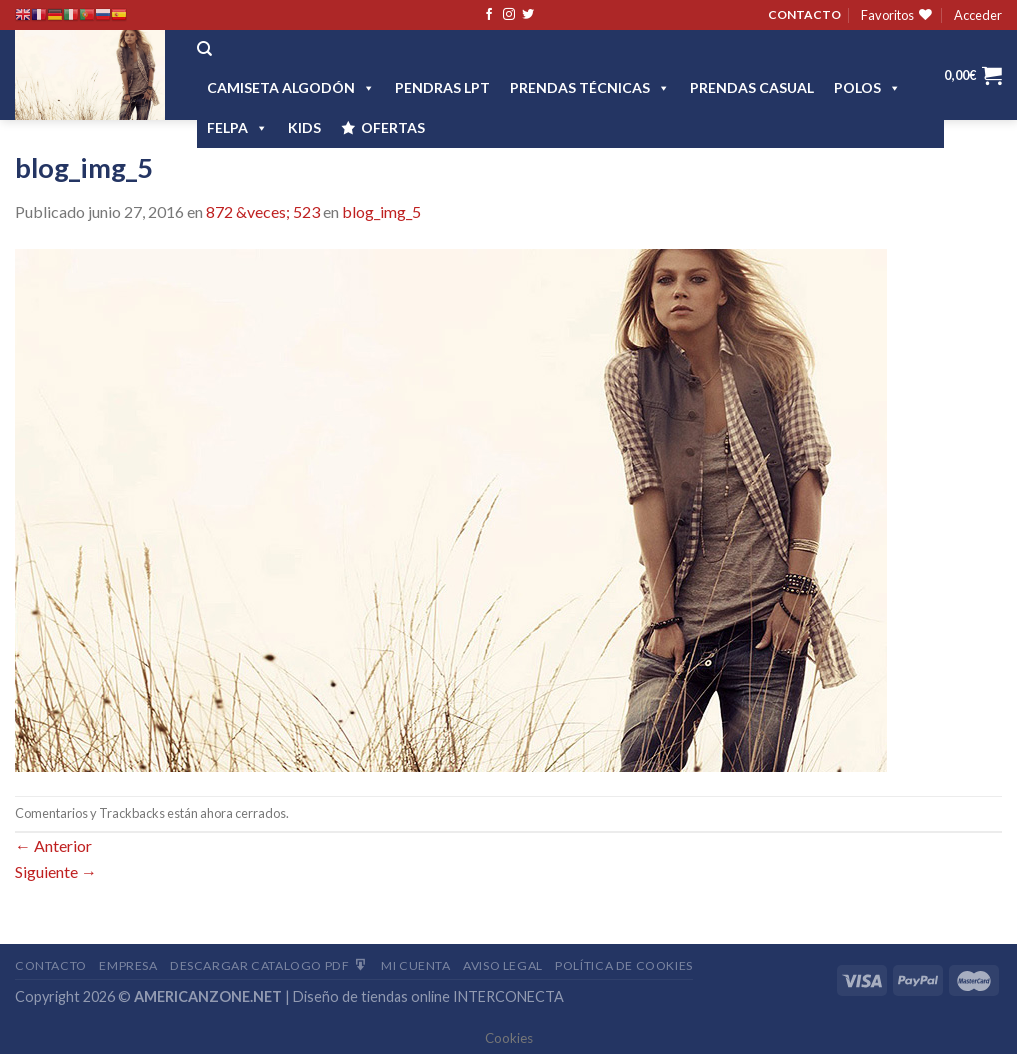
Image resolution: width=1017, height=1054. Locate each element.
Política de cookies (624, 965)
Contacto (51, 965)
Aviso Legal (503, 965)
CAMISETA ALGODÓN (291, 87)
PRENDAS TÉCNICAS (590, 87)
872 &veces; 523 (263, 211)
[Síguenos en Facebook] (489, 15)
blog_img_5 (381, 211)
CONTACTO (804, 14)
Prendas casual (752, 87)
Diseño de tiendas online (371, 996)
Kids (304, 127)
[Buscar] (204, 49)
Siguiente (56, 871)
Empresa (128, 965)
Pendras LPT (442, 87)
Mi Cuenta (416, 965)
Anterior (53, 845)
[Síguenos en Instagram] (509, 15)
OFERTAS (393, 127)
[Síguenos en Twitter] (528, 15)
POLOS (867, 87)
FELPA (237, 127)
